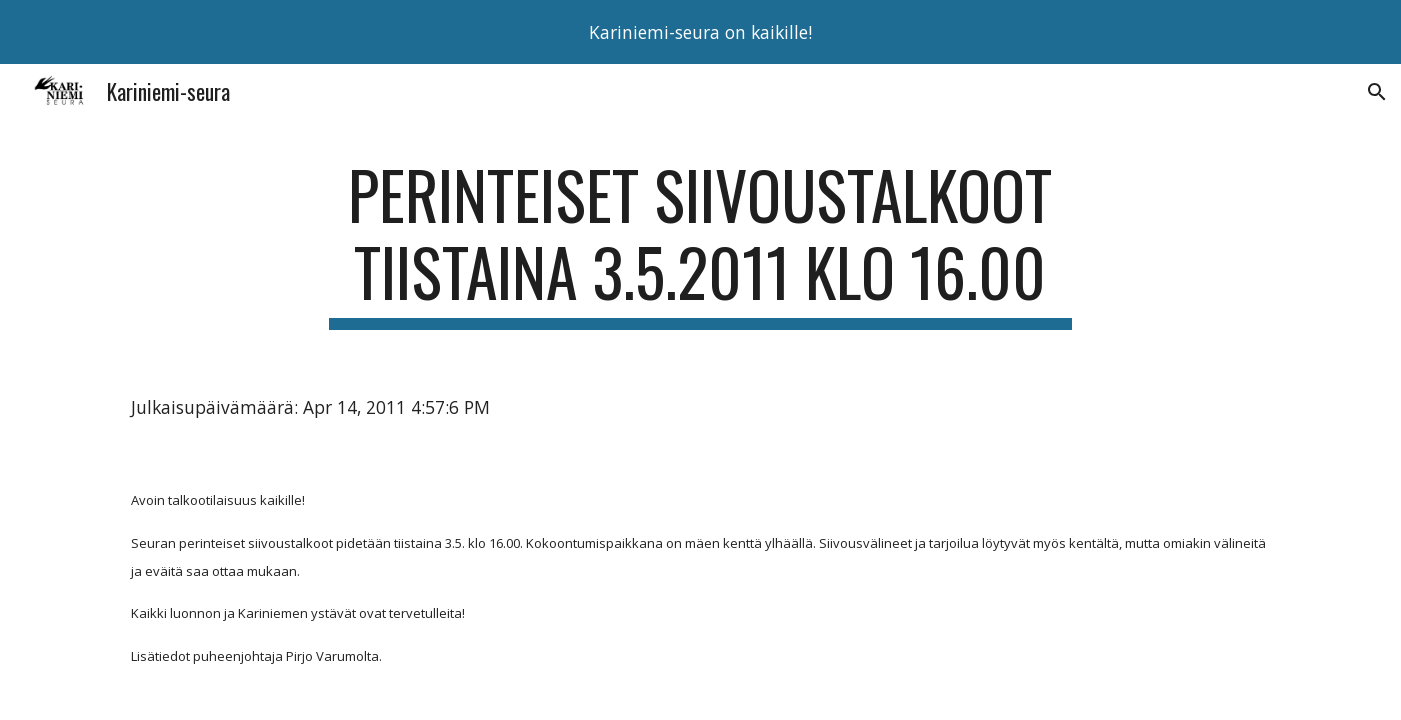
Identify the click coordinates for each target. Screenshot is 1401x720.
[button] (1377, 92)
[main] (701, 243)
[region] (700, 32)
